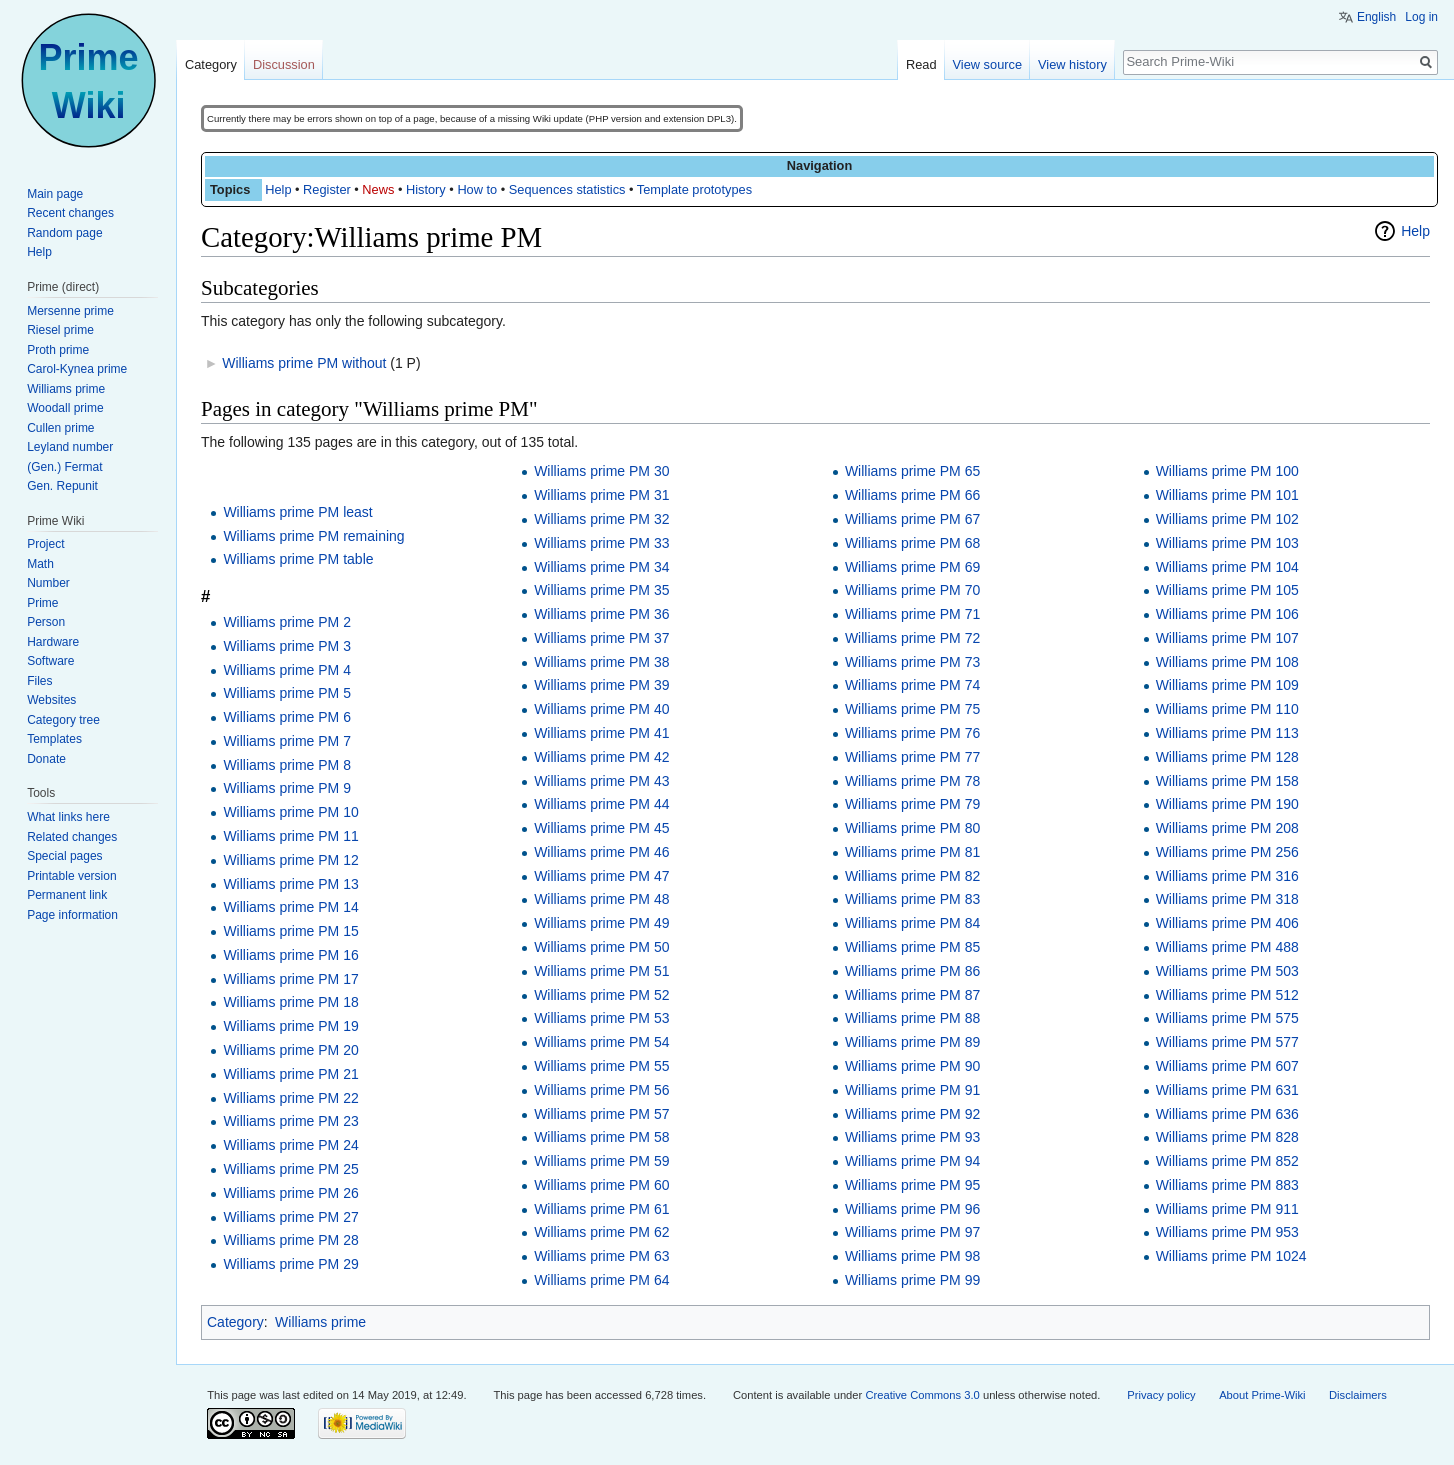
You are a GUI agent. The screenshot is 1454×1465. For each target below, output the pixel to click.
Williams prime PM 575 (1227, 1018)
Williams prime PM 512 (1227, 995)
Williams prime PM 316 (1227, 876)
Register (327, 189)
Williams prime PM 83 (912, 899)
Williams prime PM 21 (290, 1074)
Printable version (71, 876)
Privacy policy (1161, 1395)
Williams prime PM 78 (912, 781)
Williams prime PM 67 (912, 519)
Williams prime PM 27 (290, 1217)
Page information (72, 915)
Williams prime (320, 1322)
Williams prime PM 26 (290, 1193)
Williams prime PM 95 (912, 1185)
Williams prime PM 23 (290, 1121)
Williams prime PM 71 (912, 614)
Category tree (63, 720)
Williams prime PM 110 (1227, 709)
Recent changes (70, 213)
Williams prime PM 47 (601, 876)
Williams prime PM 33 (601, 543)
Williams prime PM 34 (601, 567)
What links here (68, 817)
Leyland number (70, 447)
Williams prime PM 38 (601, 662)
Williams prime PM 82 (912, 876)
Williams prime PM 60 (601, 1185)
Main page (55, 194)
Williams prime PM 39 (601, 685)
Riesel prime (60, 330)
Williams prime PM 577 (1227, 1042)
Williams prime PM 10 (290, 812)
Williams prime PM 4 (287, 670)
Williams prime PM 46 (601, 852)
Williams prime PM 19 (290, 1026)
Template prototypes (694, 189)
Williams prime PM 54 (601, 1042)
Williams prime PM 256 (1227, 852)
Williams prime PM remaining (313, 536)
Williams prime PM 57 (601, 1114)
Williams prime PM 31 (601, 495)
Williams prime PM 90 (912, 1066)
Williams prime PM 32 (601, 519)
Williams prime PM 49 (601, 923)
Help (278, 189)
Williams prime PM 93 (912, 1137)
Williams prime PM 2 (287, 622)
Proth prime (58, 350)
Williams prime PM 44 (601, 804)
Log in (1421, 17)
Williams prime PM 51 (601, 971)
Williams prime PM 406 (1227, 923)
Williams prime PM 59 (601, 1161)
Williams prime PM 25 (290, 1169)
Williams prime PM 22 (290, 1098)
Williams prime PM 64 (601, 1280)
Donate (46, 759)
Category (235, 1322)
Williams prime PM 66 (912, 495)
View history (1072, 64)
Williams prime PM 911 (1227, 1209)
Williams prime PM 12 (290, 860)
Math (40, 564)
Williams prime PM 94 (912, 1161)
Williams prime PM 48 (601, 899)
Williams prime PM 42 (601, 757)
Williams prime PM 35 (601, 590)
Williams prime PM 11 (290, 836)
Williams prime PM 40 (601, 709)
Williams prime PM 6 (287, 717)
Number (48, 583)
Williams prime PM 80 (912, 828)
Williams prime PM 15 (290, 931)
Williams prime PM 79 (912, 804)
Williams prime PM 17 (290, 979)
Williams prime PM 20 (290, 1050)
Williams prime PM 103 (1227, 543)
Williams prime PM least (297, 512)
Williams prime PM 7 (287, 741)
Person (46, 622)
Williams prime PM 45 (601, 828)
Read (921, 64)
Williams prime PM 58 (601, 1137)
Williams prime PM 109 (1227, 685)
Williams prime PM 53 (601, 1018)
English (1376, 17)
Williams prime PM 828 (1227, 1137)
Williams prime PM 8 (287, 765)
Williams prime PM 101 (1227, 495)
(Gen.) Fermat (64, 467)
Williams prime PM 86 (912, 971)
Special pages (64, 856)
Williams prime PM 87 (912, 995)
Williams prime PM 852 (1227, 1161)
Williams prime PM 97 (912, 1232)
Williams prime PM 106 (1227, 614)
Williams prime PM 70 (912, 590)
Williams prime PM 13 (290, 884)
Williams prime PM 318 (1227, 899)
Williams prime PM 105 (1227, 590)
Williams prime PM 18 (290, 1002)
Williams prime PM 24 (290, 1145)
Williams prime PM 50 (601, 947)
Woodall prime (65, 408)
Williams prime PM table (298, 559)
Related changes (72, 837)
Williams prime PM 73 (912, 662)
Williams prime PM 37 (601, 638)
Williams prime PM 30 (601, 471)
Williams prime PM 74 (912, 685)
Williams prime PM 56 (601, 1090)
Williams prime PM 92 (912, 1114)
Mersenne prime (70, 311)
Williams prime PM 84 (912, 923)
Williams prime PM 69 (912, 567)
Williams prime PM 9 (287, 788)
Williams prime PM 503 (1227, 971)
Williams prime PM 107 (1227, 638)
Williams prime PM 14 (290, 907)
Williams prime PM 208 (1227, 828)
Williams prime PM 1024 (1231, 1256)
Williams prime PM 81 (912, 852)
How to (477, 189)
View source (987, 64)
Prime (42, 603)
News (378, 189)
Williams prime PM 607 (1227, 1066)
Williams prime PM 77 (912, 757)
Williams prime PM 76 (912, 733)
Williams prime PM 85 (912, 947)
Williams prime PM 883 (1227, 1185)
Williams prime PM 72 (912, 638)
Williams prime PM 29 (290, 1264)
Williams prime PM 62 (601, 1232)
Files (39, 681)
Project (45, 544)
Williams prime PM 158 (1227, 781)
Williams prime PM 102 (1227, 519)
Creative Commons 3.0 (922, 1395)
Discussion (284, 64)
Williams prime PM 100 (1227, 471)
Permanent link (67, 895)
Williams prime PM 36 (601, 614)
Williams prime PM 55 (601, 1066)
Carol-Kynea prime (77, 369)
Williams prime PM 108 (1227, 662)
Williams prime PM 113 (1227, 733)
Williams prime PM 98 (912, 1256)
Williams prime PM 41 (601, 733)
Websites (51, 700)
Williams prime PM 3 (287, 646)
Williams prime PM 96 (912, 1209)
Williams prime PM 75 (912, 709)
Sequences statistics (567, 189)
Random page (64, 233)
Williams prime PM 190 (1227, 804)
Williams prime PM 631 (1227, 1090)
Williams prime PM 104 (1227, 567)
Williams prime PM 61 (601, 1209)
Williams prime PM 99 (912, 1280)
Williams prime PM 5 (287, 693)
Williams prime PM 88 (912, 1018)
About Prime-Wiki (1262, 1395)
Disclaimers (1358, 1395)
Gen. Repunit (62, 486)
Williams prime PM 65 (912, 471)
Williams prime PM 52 (601, 995)
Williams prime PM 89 (912, 1042)
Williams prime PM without (304, 363)
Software (50, 661)
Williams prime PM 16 (290, 955)
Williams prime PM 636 (1227, 1114)
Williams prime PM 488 (1227, 947)
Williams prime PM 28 (290, 1240)
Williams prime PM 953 (1227, 1232)
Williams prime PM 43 (601, 781)
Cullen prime (60, 428)
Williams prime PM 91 (912, 1090)
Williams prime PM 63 (601, 1256)
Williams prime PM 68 (912, 543)
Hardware (53, 642)
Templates (54, 739)
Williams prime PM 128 (1227, 757)
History (426, 189)
